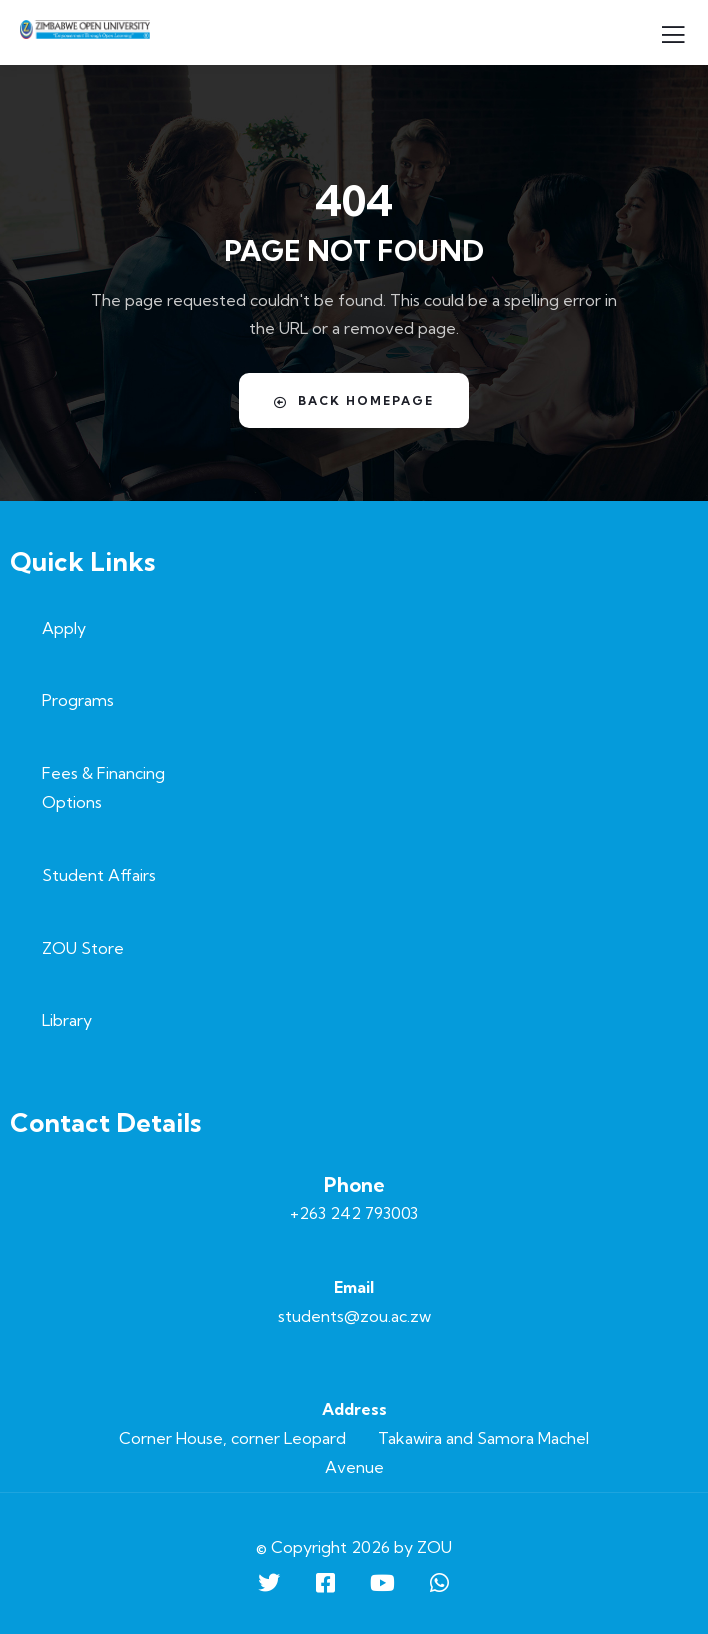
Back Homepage (354, 401)
